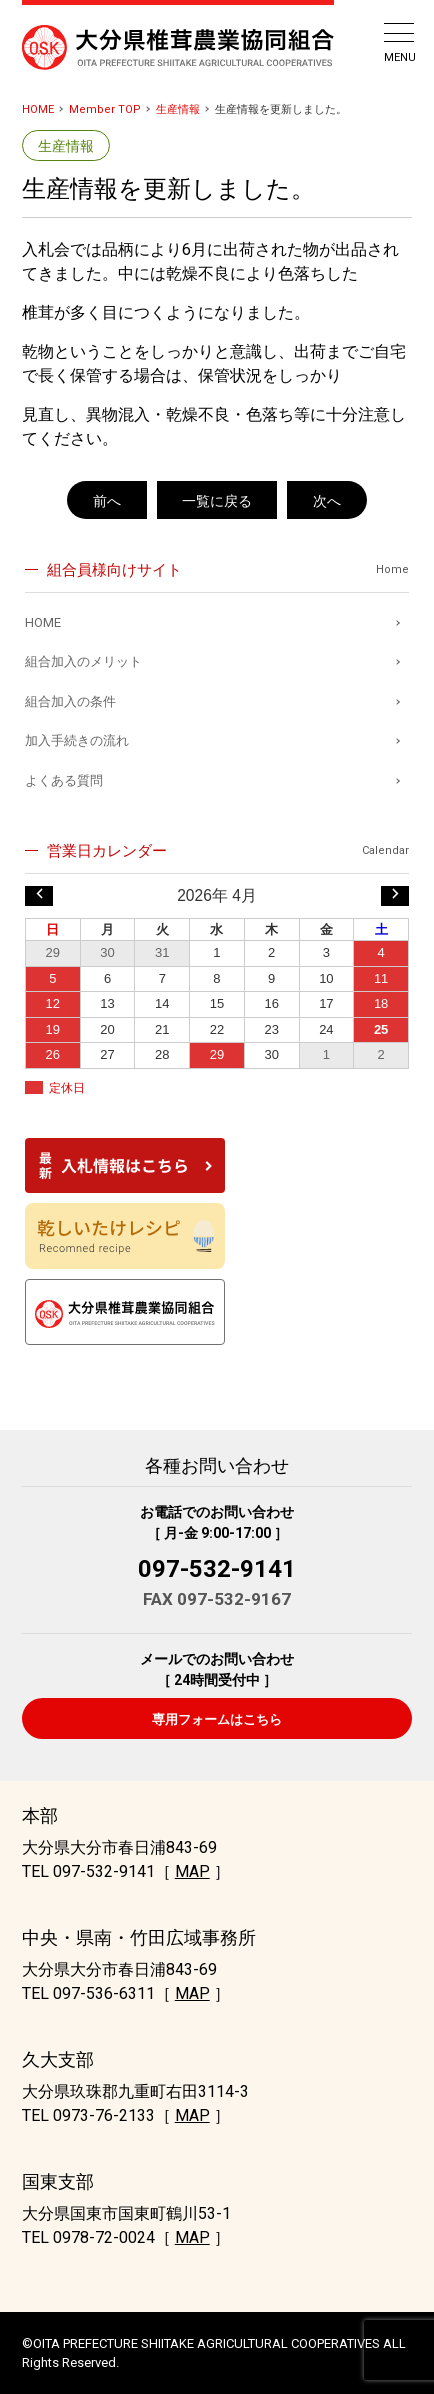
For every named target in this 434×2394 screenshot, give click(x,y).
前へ (107, 501)
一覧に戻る (217, 501)
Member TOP (105, 109)
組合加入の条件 (70, 701)
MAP (192, 1871)
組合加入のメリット (83, 661)
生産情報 (178, 109)
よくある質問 (64, 780)
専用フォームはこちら (217, 1719)
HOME (38, 109)
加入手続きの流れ (77, 740)
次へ (327, 501)
